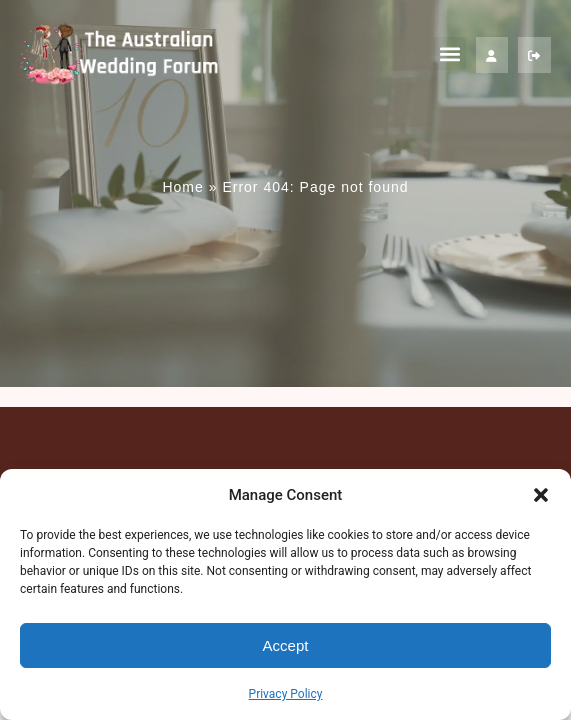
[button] (541, 495)
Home (182, 187)
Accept (286, 645)
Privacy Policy (286, 694)
